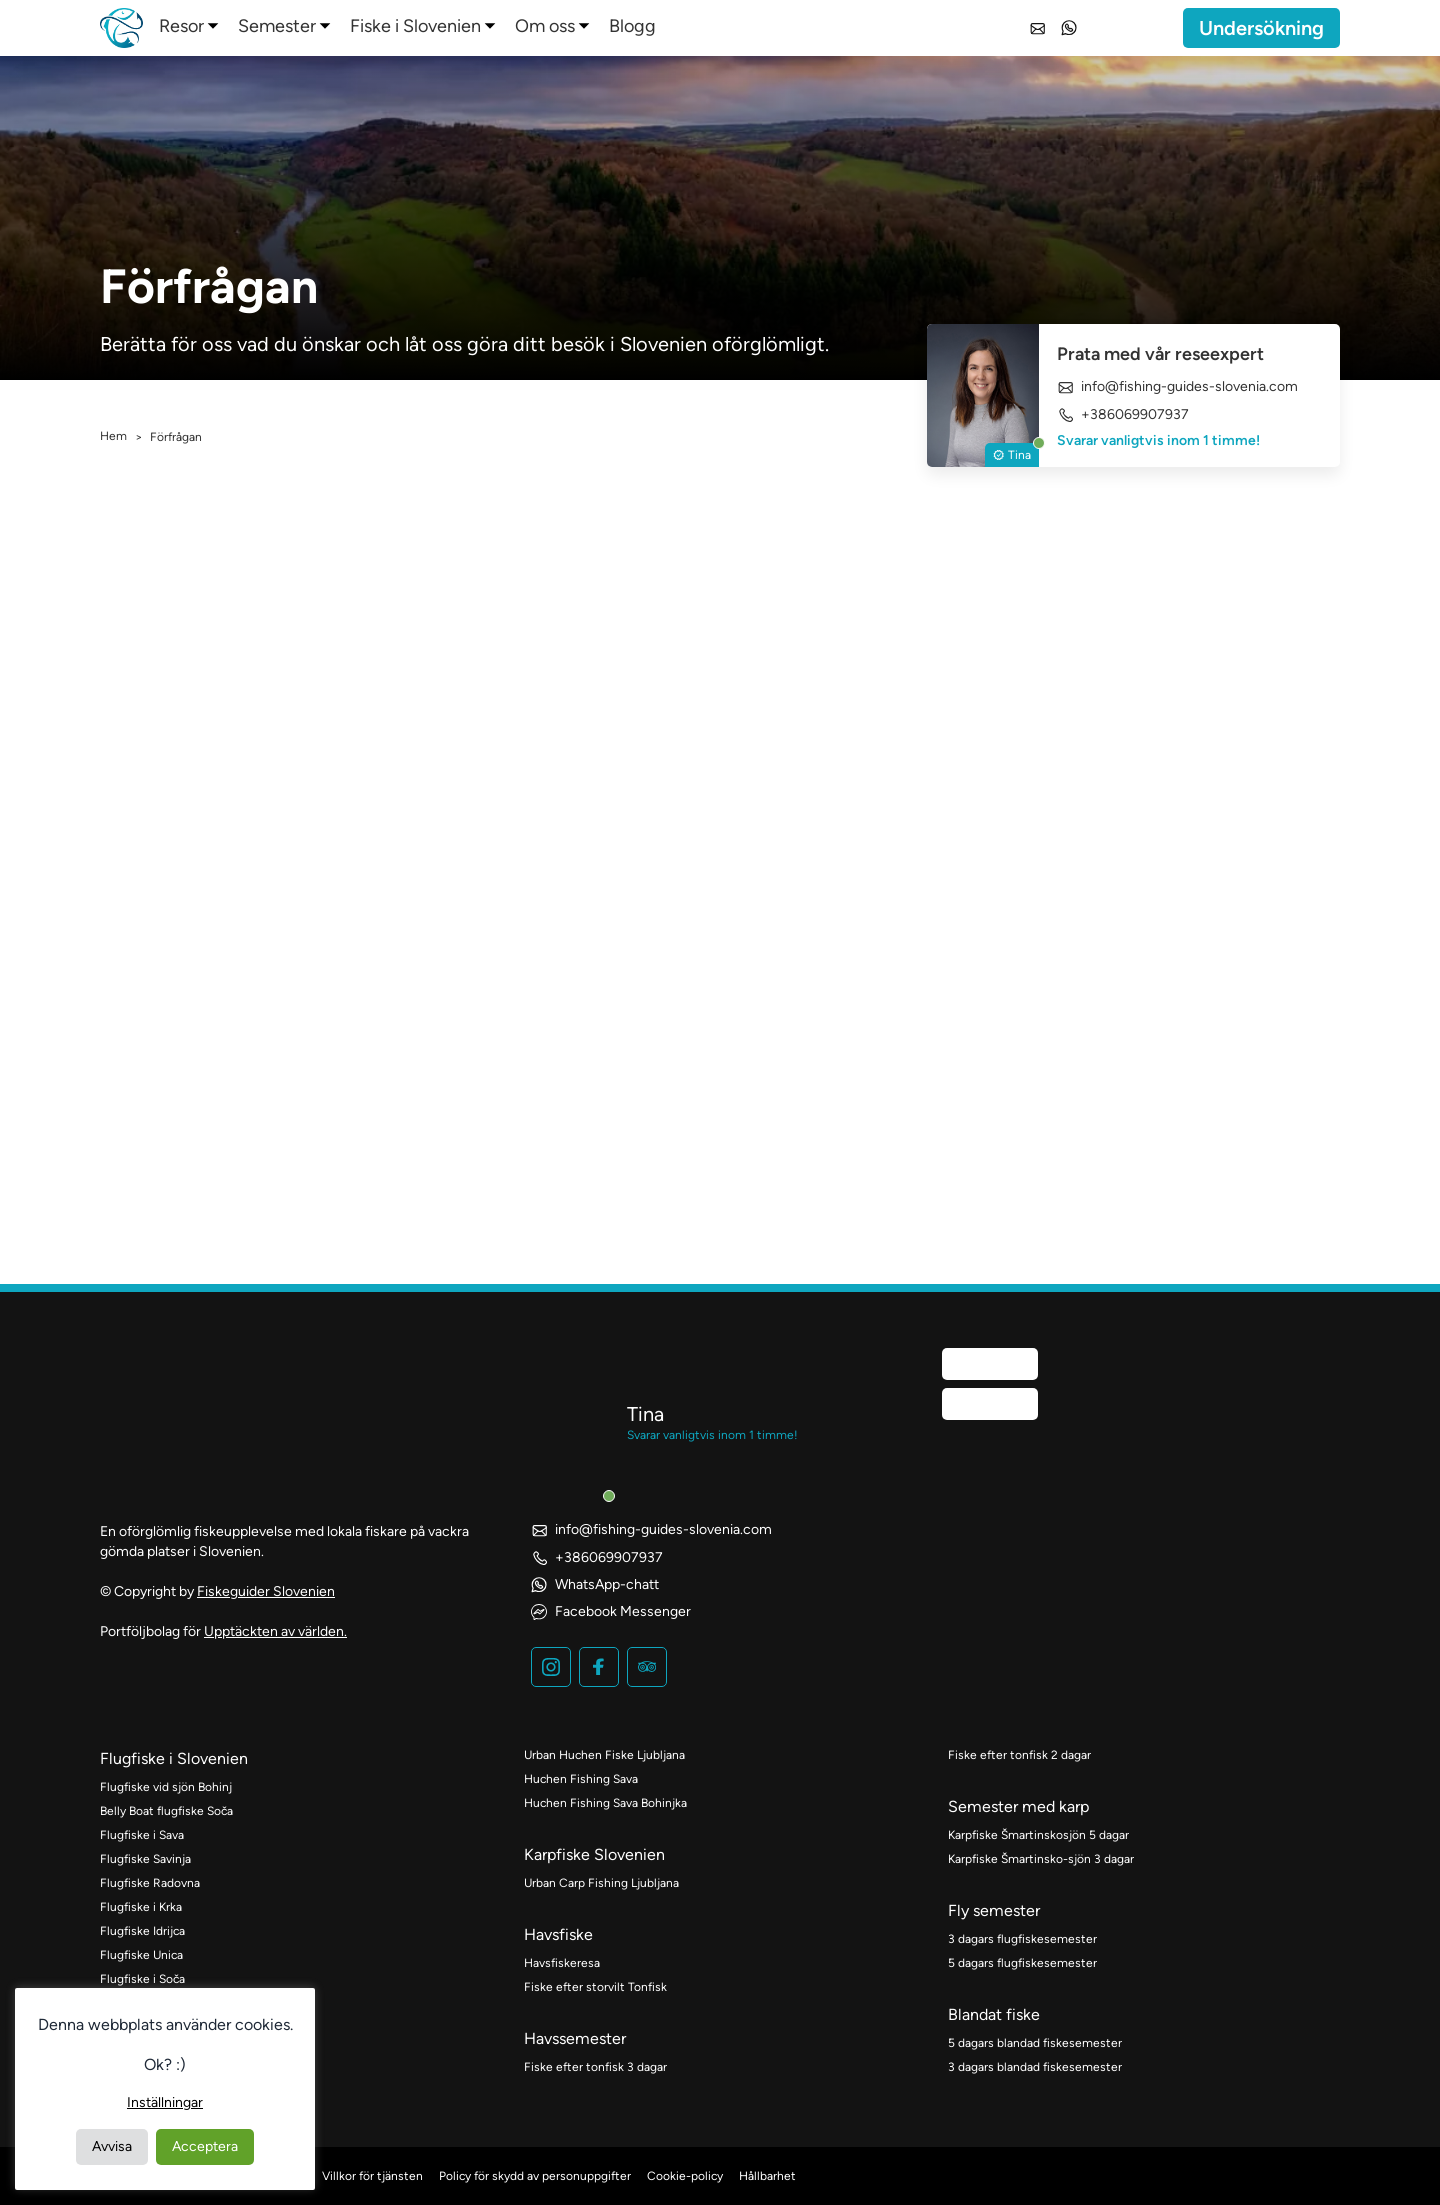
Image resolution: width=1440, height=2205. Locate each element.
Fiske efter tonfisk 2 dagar (1019, 1755)
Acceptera (205, 2146)
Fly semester (994, 1910)
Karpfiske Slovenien (594, 1854)
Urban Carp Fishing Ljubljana (601, 1883)
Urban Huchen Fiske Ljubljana (604, 1755)
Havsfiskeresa (562, 1963)
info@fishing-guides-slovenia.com (1177, 387)
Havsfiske (558, 1934)
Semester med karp (1018, 1806)
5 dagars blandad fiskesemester (1035, 2043)
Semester (277, 26)
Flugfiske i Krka (141, 1907)
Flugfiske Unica (141, 1955)
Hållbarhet (767, 2176)
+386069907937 (1123, 414)
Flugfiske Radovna (150, 1883)
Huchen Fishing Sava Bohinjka (605, 1803)
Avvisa (112, 2146)
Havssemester (575, 2038)
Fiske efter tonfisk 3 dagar (595, 2067)
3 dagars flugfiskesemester (1022, 1939)
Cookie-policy (685, 2176)
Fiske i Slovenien (415, 26)
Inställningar (165, 2102)
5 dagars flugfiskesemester (1022, 1963)
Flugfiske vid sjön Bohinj (166, 1787)
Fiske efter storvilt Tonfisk (595, 1987)
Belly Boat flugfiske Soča (166, 1811)
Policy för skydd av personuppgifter (535, 2176)
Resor (181, 26)
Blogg (632, 26)
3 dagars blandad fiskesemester (1035, 2067)
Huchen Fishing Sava (581, 1779)
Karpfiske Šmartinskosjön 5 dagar (1038, 1835)
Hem (113, 436)
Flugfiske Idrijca (142, 1931)
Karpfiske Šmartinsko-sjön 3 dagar (1041, 1859)
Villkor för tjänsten (372, 2176)
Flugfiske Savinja (145, 1859)
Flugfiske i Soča (142, 1979)
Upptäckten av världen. (275, 1631)
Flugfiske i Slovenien (174, 1758)
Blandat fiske (994, 2014)
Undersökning (1261, 28)
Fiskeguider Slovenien (266, 1591)
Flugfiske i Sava (142, 1835)
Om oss (545, 26)
